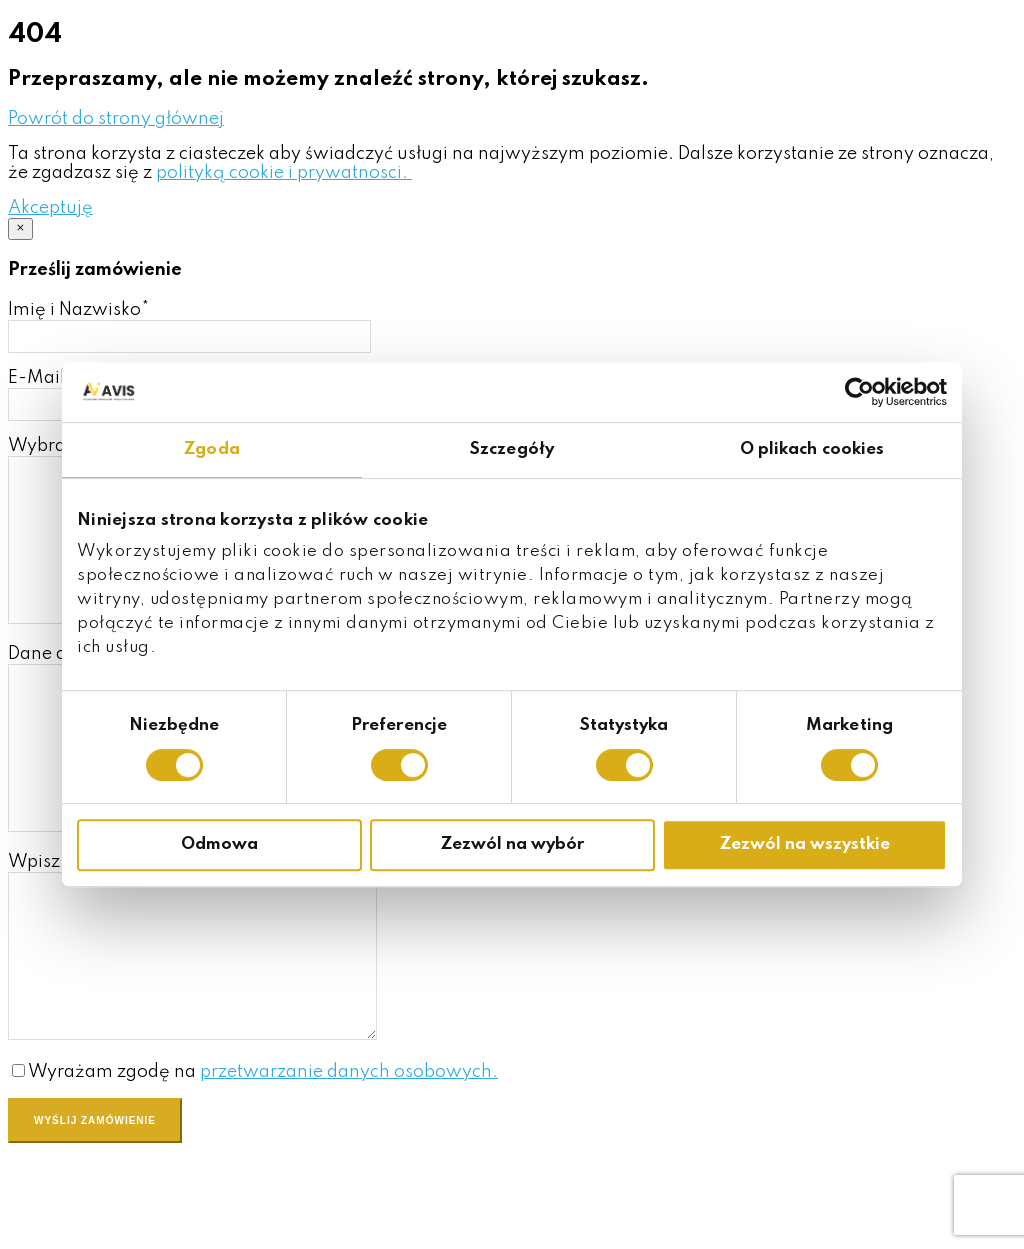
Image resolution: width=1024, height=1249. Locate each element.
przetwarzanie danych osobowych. (349, 1162)
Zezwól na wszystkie (805, 844)
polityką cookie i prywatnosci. (284, 173)
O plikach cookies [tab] (812, 449)
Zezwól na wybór (512, 844)
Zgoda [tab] (212, 449)
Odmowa (219, 844)
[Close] (20, 229)
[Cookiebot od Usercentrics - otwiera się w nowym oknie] (859, 392)
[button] (116, 119)
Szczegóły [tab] (512, 449)
